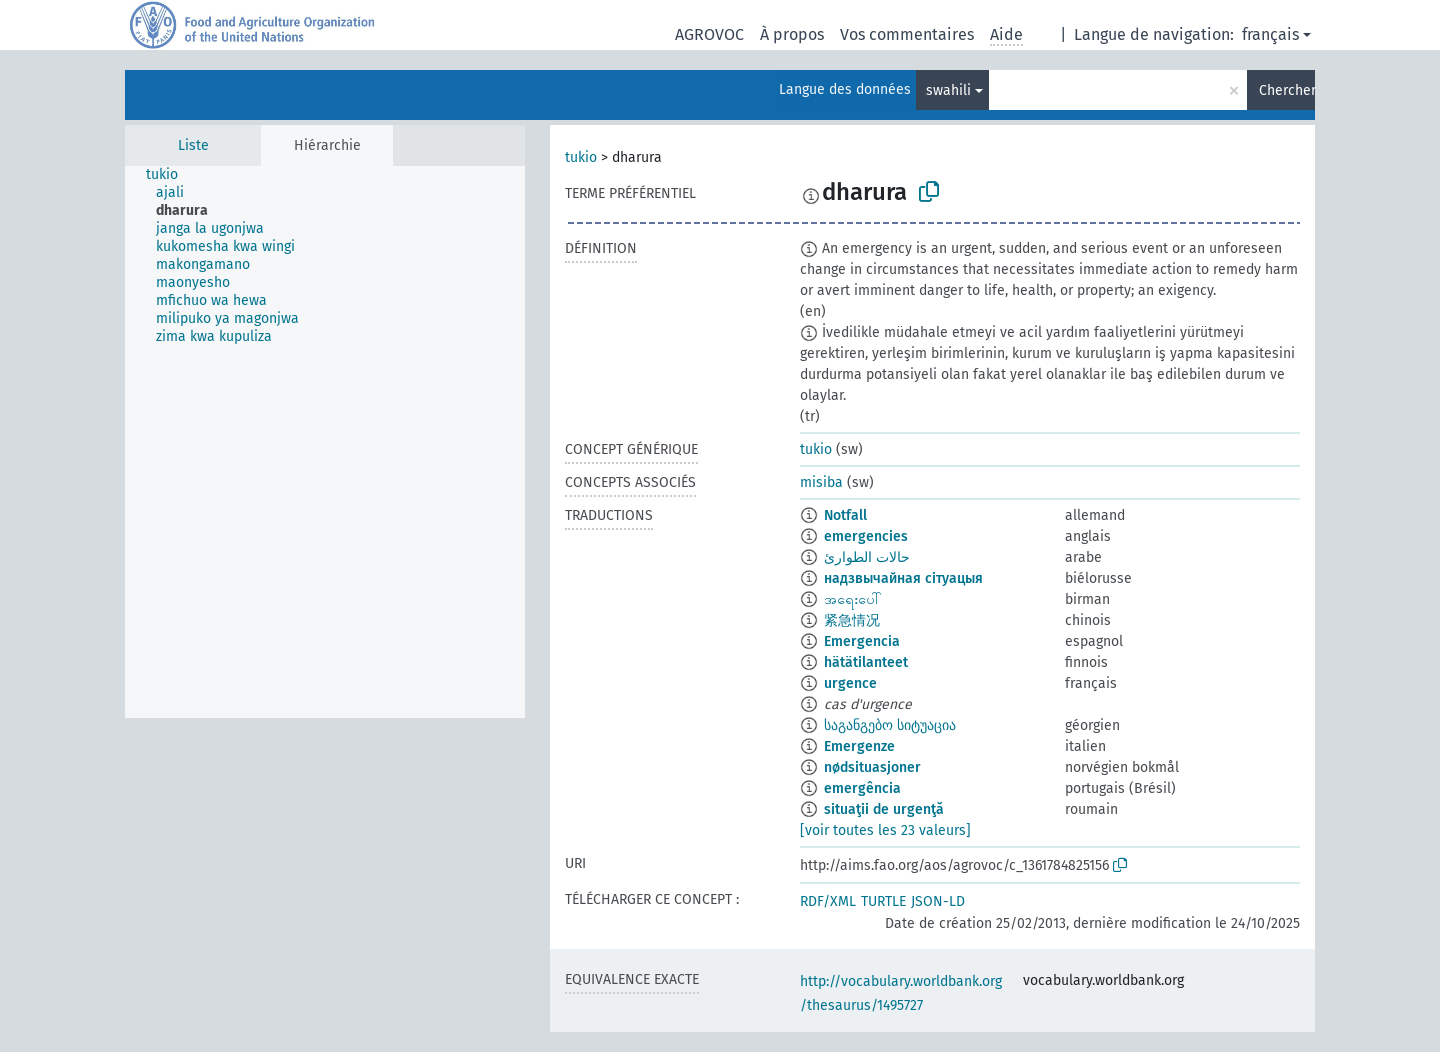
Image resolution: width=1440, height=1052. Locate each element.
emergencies (866, 536)
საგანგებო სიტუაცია (890, 725)
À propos (792, 34)
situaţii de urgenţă (884, 809)
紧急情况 (852, 620)
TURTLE (883, 901)
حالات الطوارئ (867, 557)
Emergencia (862, 641)
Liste (193, 145)
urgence (850, 683)
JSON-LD (938, 901)
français (1270, 34)
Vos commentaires (907, 34)
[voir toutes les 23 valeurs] (885, 830)
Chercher (1287, 90)
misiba (821, 482)
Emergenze (859, 746)
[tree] (325, 442)
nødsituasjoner (872, 767)
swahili (948, 90)
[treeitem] (170, 175)
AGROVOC (709, 34)
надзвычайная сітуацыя (903, 578)
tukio (581, 157)
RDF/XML (828, 901)
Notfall (845, 515)
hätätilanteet (866, 662)
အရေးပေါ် (853, 599)
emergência (862, 788)
